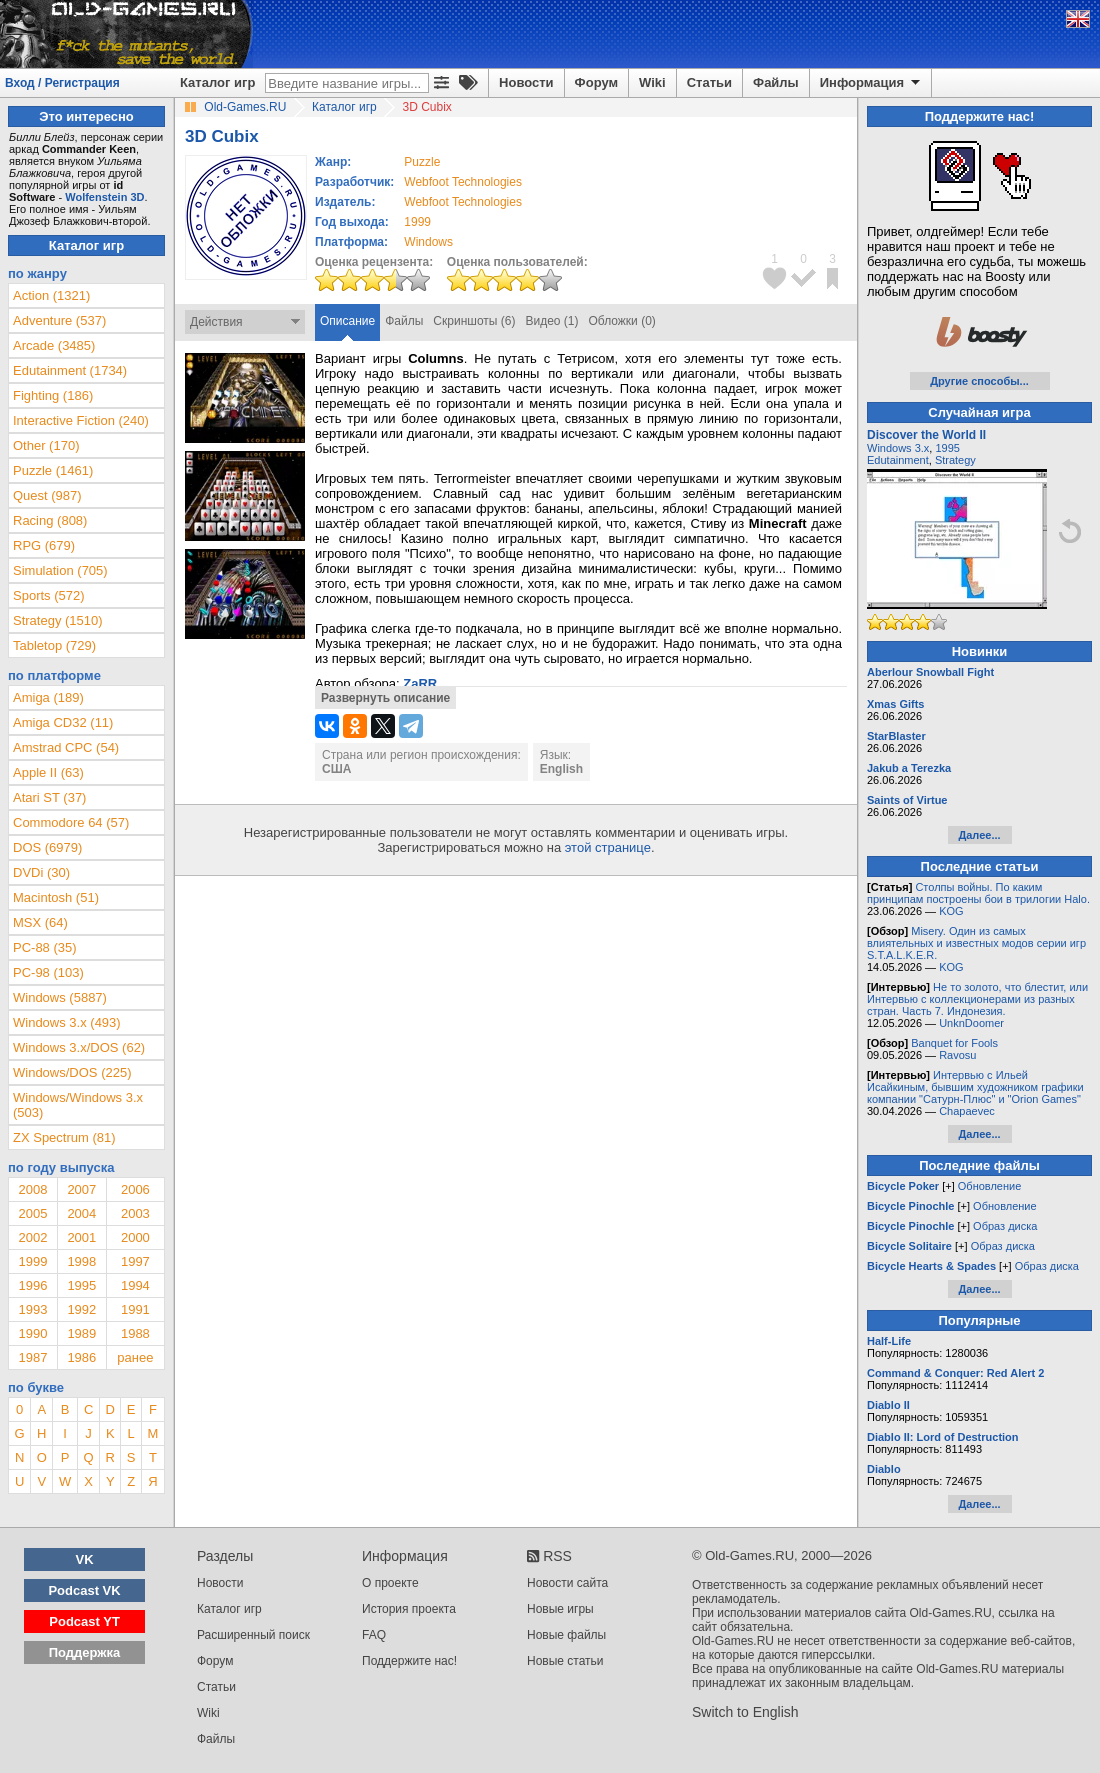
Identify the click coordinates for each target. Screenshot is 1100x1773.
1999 (417, 222)
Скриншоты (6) (474, 321)
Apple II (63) (48, 772)
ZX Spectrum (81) (64, 1137)
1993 (32, 1309)
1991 (135, 1309)
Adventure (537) (59, 320)
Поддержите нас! (409, 1661)
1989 (81, 1333)
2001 (81, 1237)
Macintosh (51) (56, 897)
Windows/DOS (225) (72, 1072)
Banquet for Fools (954, 1043)
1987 (32, 1357)
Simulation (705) (60, 570)
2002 (32, 1237)
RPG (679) (44, 545)
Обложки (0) (622, 321)
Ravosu (957, 1055)
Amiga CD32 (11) (63, 722)
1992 (81, 1309)
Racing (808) (50, 520)
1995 (81, 1285)
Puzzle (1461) (53, 470)
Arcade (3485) (54, 345)
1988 (135, 1333)
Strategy (955, 460)
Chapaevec (967, 1111)
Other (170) (46, 445)
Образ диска (1005, 1226)
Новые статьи (565, 1661)
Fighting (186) (53, 395)
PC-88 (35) (45, 947)
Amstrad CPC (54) (66, 747)
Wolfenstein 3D (104, 197)
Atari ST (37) (49, 797)
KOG (951, 911)
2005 (32, 1213)
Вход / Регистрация (62, 83)
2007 (81, 1189)
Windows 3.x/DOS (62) (79, 1047)
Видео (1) (551, 321)
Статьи (709, 82)
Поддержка (85, 1652)
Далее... (979, 835)
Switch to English (745, 1712)
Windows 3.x (898, 448)
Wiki (652, 82)
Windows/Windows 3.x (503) (78, 1105)
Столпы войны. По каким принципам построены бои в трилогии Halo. (978, 893)
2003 (135, 1213)
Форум (596, 82)
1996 (32, 1285)
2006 (135, 1189)
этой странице (608, 847)
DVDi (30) (41, 872)
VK (85, 1559)
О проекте (390, 1583)
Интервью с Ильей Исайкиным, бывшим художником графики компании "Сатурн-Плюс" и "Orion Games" (975, 1087)
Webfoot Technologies (463, 182)
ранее (135, 1357)
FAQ (374, 1635)
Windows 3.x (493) (67, 1022)
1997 (135, 1261)
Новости (526, 82)
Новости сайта (567, 1583)
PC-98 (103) (48, 972)
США (336, 769)
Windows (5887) (60, 997)
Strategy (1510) (58, 620)
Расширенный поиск (253, 1635)
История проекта (409, 1609)
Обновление (990, 1186)
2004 (81, 1213)
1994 (135, 1285)
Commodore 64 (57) (71, 822)
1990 (32, 1333)
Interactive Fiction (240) (81, 420)
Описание (347, 321)
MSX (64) (40, 922)
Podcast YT (84, 1621)
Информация (871, 83)
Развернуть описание (385, 698)
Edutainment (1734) (70, 370)
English (561, 769)
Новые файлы (566, 1635)
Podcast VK (84, 1590)
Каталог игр (217, 82)
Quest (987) (47, 495)
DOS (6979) (47, 847)
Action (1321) (51, 295)
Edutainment (898, 460)
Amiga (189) (48, 697)
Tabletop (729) (54, 645)
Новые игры (560, 1609)
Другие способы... (979, 381)
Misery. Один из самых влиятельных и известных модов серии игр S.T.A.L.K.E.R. (976, 943)
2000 (135, 1237)
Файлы (776, 82)
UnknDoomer (971, 1023)
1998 (81, 1261)
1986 (81, 1357)
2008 (32, 1189)
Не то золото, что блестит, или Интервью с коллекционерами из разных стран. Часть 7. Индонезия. (977, 999)
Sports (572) (49, 595)
